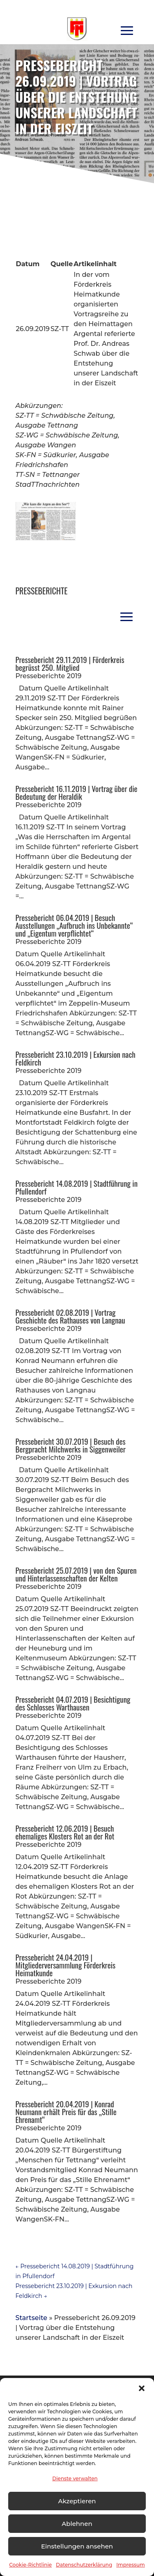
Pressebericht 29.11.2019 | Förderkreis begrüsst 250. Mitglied (70, 663)
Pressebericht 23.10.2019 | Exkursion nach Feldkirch (76, 1058)
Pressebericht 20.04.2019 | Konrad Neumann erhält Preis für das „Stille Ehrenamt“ (66, 2111)
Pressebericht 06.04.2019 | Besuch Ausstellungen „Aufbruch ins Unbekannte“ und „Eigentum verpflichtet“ (74, 925)
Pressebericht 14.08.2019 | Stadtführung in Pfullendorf (77, 1187)
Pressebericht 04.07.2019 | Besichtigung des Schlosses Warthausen (73, 1703)
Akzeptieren (77, 2501)
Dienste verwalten (74, 2478)
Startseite (32, 2318)
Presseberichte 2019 (49, 676)
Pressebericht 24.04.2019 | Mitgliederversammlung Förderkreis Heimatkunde (66, 1964)
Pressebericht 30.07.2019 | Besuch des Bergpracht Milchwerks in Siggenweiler (71, 1445)
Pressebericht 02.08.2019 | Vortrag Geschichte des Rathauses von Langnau (70, 1316)
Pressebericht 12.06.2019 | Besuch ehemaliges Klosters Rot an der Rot (65, 1832)
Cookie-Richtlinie (30, 2565)
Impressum (130, 2565)
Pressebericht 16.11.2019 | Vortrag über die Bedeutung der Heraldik (77, 792)
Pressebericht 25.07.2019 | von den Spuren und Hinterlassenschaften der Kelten (76, 1574)
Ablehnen (77, 2524)
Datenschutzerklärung (84, 2565)
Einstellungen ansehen (77, 2546)
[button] (142, 2388)
